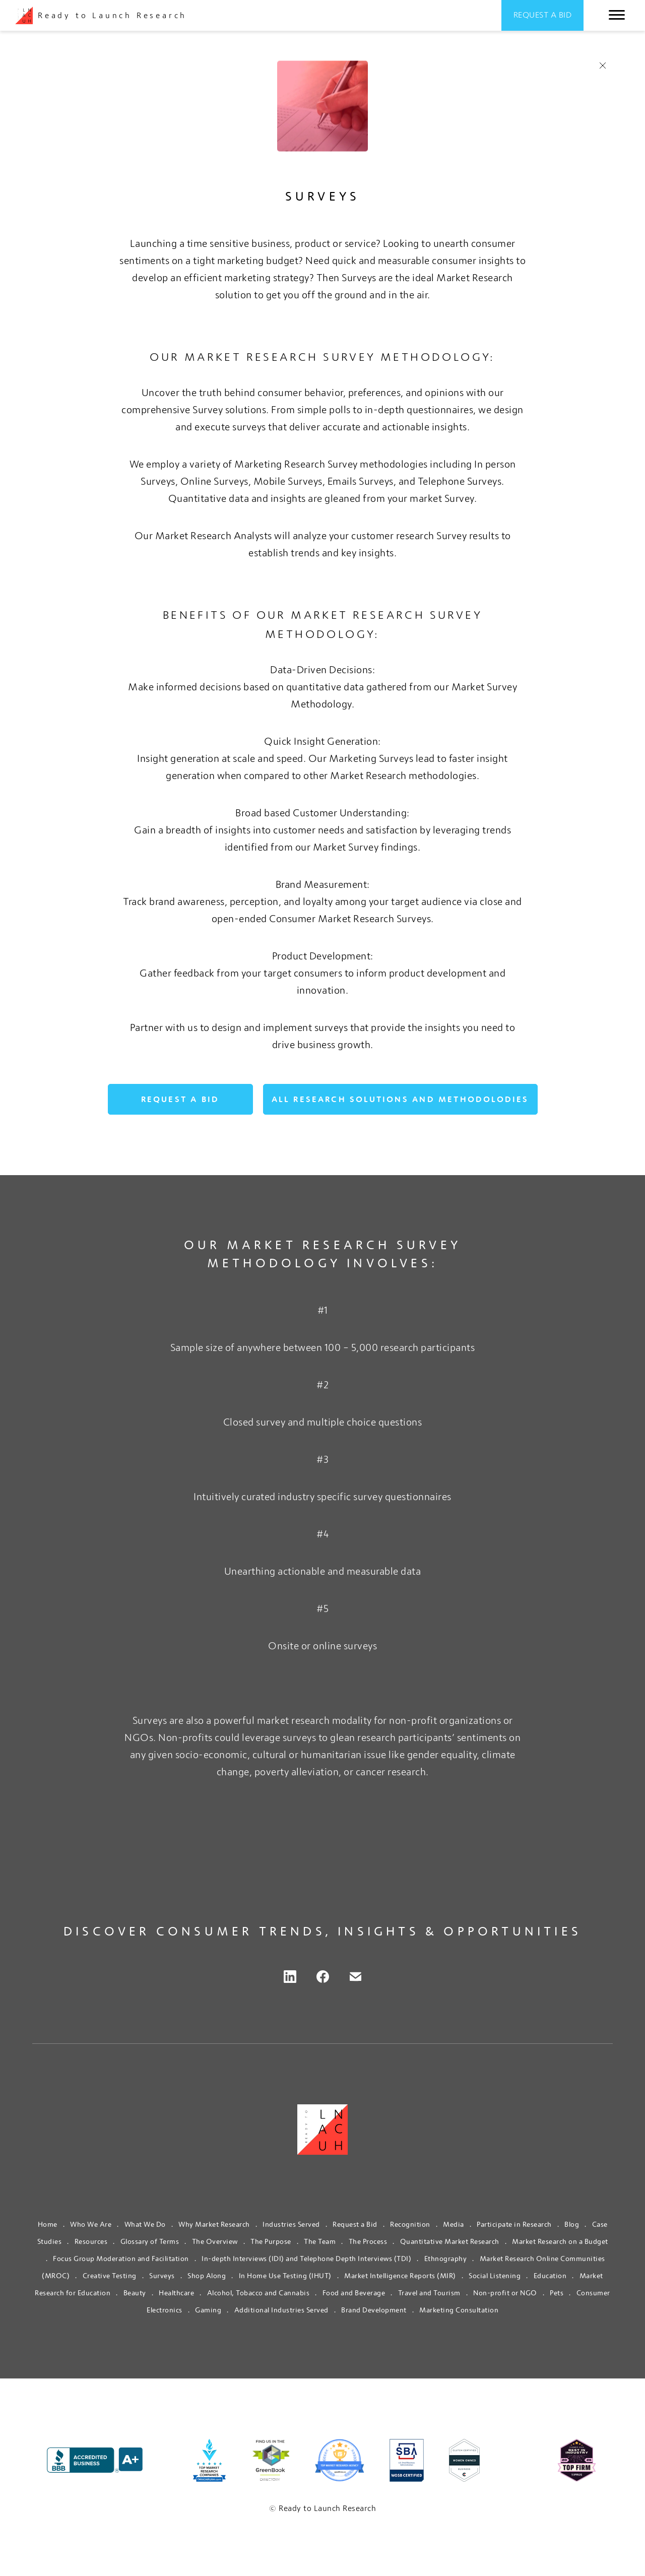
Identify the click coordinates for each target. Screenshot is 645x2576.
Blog (571, 2224)
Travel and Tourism (429, 2292)
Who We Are (90, 2224)
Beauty (134, 2292)
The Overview (215, 2241)
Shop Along (206, 2275)
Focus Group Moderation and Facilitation (121, 2258)
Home (47, 2224)
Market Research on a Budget (560, 2241)
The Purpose (270, 2241)
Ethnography (445, 2258)
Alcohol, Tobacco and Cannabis (258, 2292)
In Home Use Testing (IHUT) (285, 2275)
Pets (556, 2292)
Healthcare (176, 2292)
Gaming (208, 2309)
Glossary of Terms (149, 2241)
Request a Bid (542, 15)
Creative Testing (110, 2275)
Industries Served (291, 2224)
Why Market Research (214, 2224)
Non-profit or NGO (505, 2292)
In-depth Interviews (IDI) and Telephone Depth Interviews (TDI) (306, 2258)
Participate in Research (514, 2224)
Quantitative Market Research (449, 2241)
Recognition (410, 2224)
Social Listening (495, 2275)
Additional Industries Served (281, 2309)
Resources (91, 2241)
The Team (320, 2241)
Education (550, 2275)
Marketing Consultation (458, 2309)
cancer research (391, 1772)
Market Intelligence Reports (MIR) (400, 2275)
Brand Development (374, 2309)
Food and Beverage (353, 2292)
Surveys (162, 2275)
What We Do (145, 2224)
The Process (368, 2241)
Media (453, 2224)
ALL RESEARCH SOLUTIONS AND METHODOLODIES (400, 1099)
